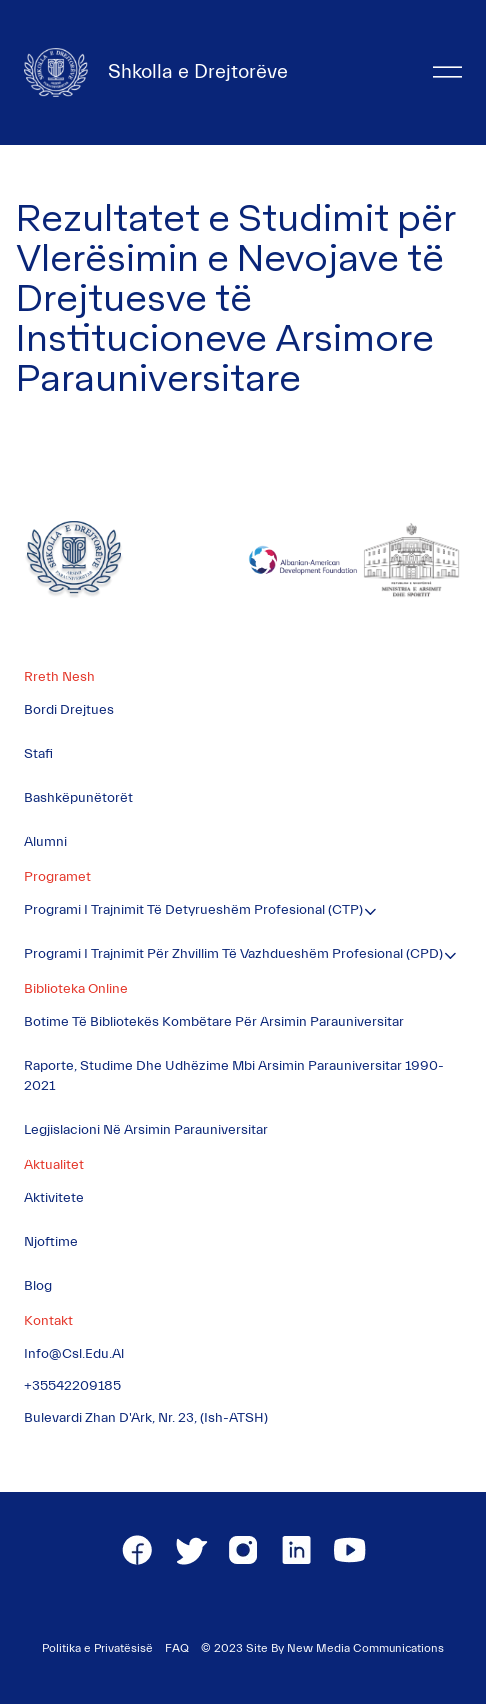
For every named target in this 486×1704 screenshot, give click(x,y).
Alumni (45, 842)
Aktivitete (54, 1198)
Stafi (38, 754)
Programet (57, 877)
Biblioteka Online (76, 989)
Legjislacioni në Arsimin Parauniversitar (146, 1130)
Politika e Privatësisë (97, 1648)
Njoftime (51, 1242)
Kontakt (48, 1321)
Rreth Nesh (59, 677)
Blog (38, 1286)
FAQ (177, 1648)
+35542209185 (72, 1386)
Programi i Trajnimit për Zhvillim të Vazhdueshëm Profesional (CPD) (233, 954)
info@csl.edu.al (74, 1354)
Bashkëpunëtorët (78, 798)
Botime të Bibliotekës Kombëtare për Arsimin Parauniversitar (214, 1022)
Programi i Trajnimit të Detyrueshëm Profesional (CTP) (193, 910)
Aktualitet (54, 1165)
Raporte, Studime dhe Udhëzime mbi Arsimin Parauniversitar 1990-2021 (234, 1076)
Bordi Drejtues (69, 710)
